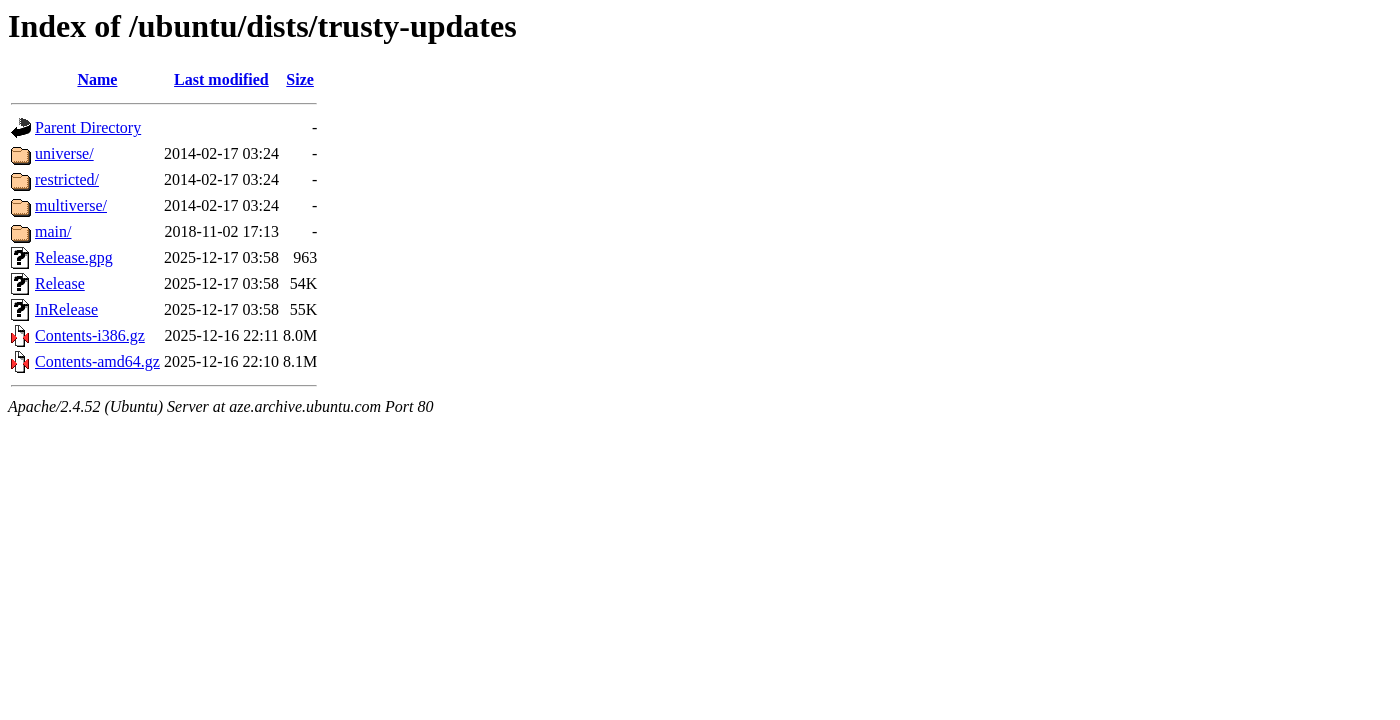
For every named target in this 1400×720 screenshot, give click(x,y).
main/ (53, 231)
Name (97, 79)
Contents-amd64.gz (97, 361)
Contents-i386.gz (90, 335)
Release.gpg (74, 257)
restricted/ (67, 179)
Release (60, 283)
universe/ (64, 153)
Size (300, 79)
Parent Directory (88, 127)
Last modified (221, 79)
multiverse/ (71, 205)
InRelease (66, 309)
